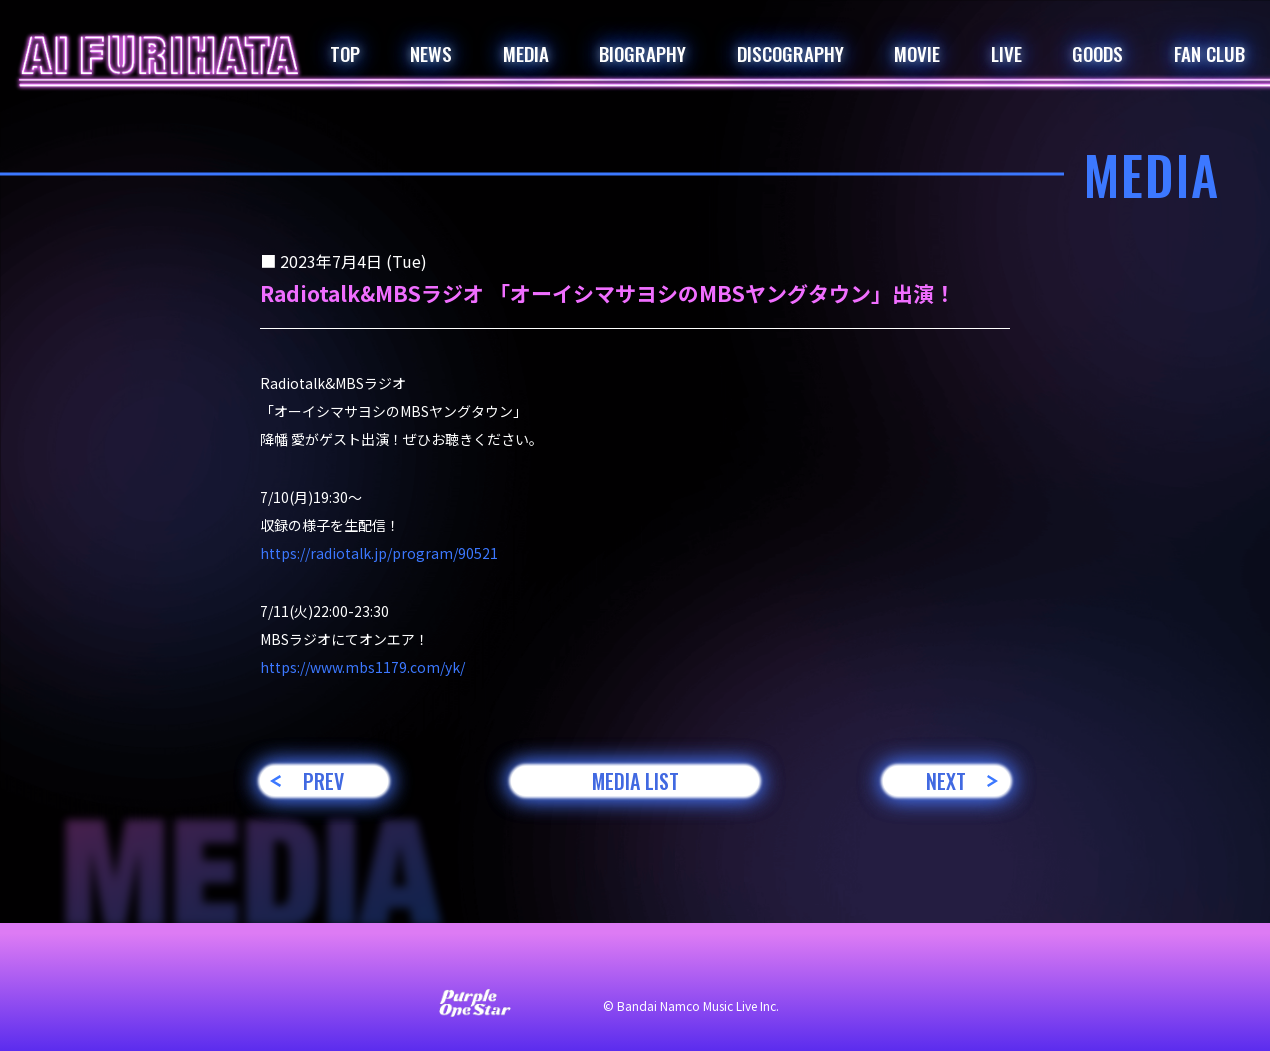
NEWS (431, 53)
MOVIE (917, 53)
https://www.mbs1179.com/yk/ (362, 667)
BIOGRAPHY (642, 53)
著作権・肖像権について (843, 963)
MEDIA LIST (635, 781)
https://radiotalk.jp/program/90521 (379, 553)
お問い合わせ (365, 963)
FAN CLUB (1209, 53)
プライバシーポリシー (665, 963)
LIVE (1006, 53)
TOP (345, 53)
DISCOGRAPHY (790, 53)
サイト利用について (501, 963)
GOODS (1097, 53)
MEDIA (526, 53)
